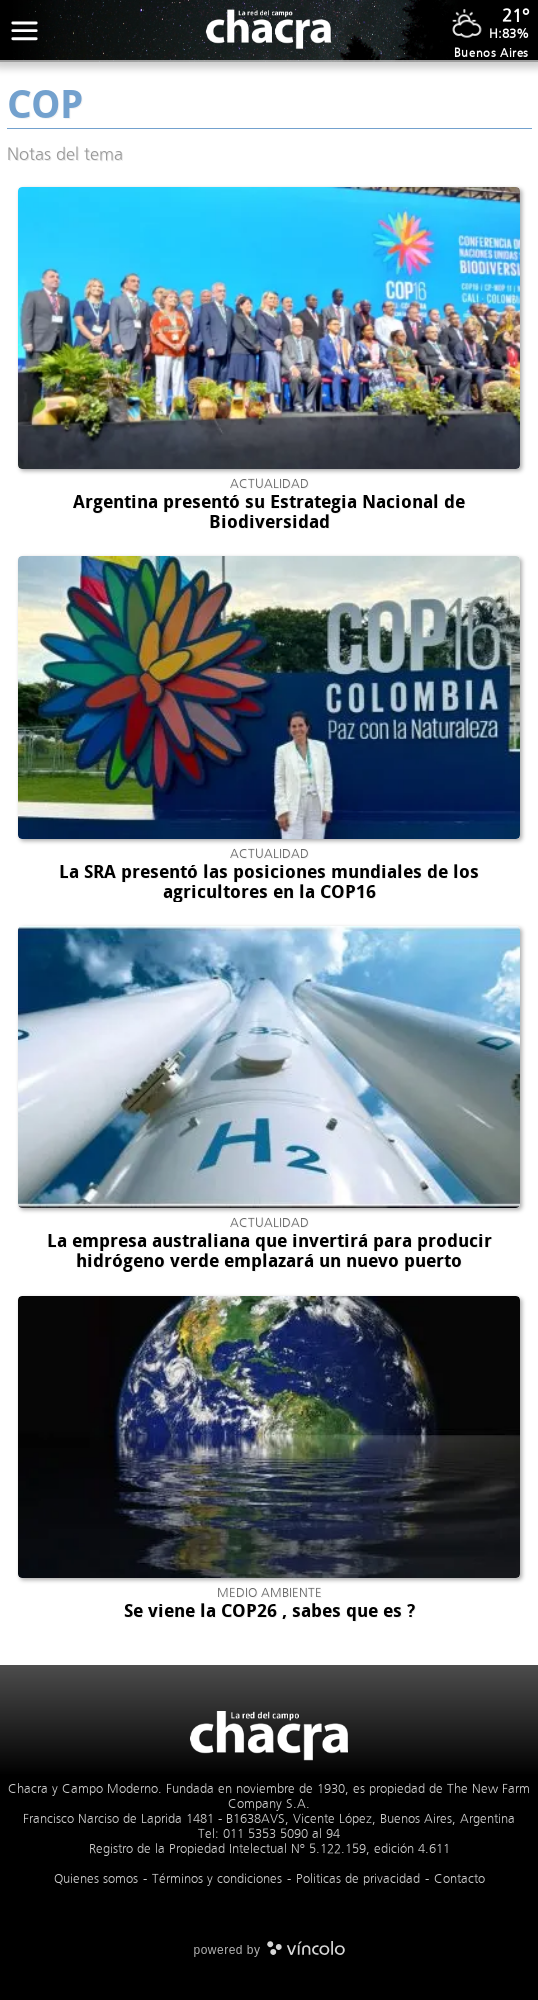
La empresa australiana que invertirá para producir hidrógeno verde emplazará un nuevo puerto (269, 1251)
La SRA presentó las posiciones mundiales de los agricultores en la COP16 (269, 882)
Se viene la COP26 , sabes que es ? (269, 1611)
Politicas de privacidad (358, 1878)
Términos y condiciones (217, 1878)
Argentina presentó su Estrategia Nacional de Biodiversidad (269, 512)
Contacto (459, 1878)
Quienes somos (96, 1878)
